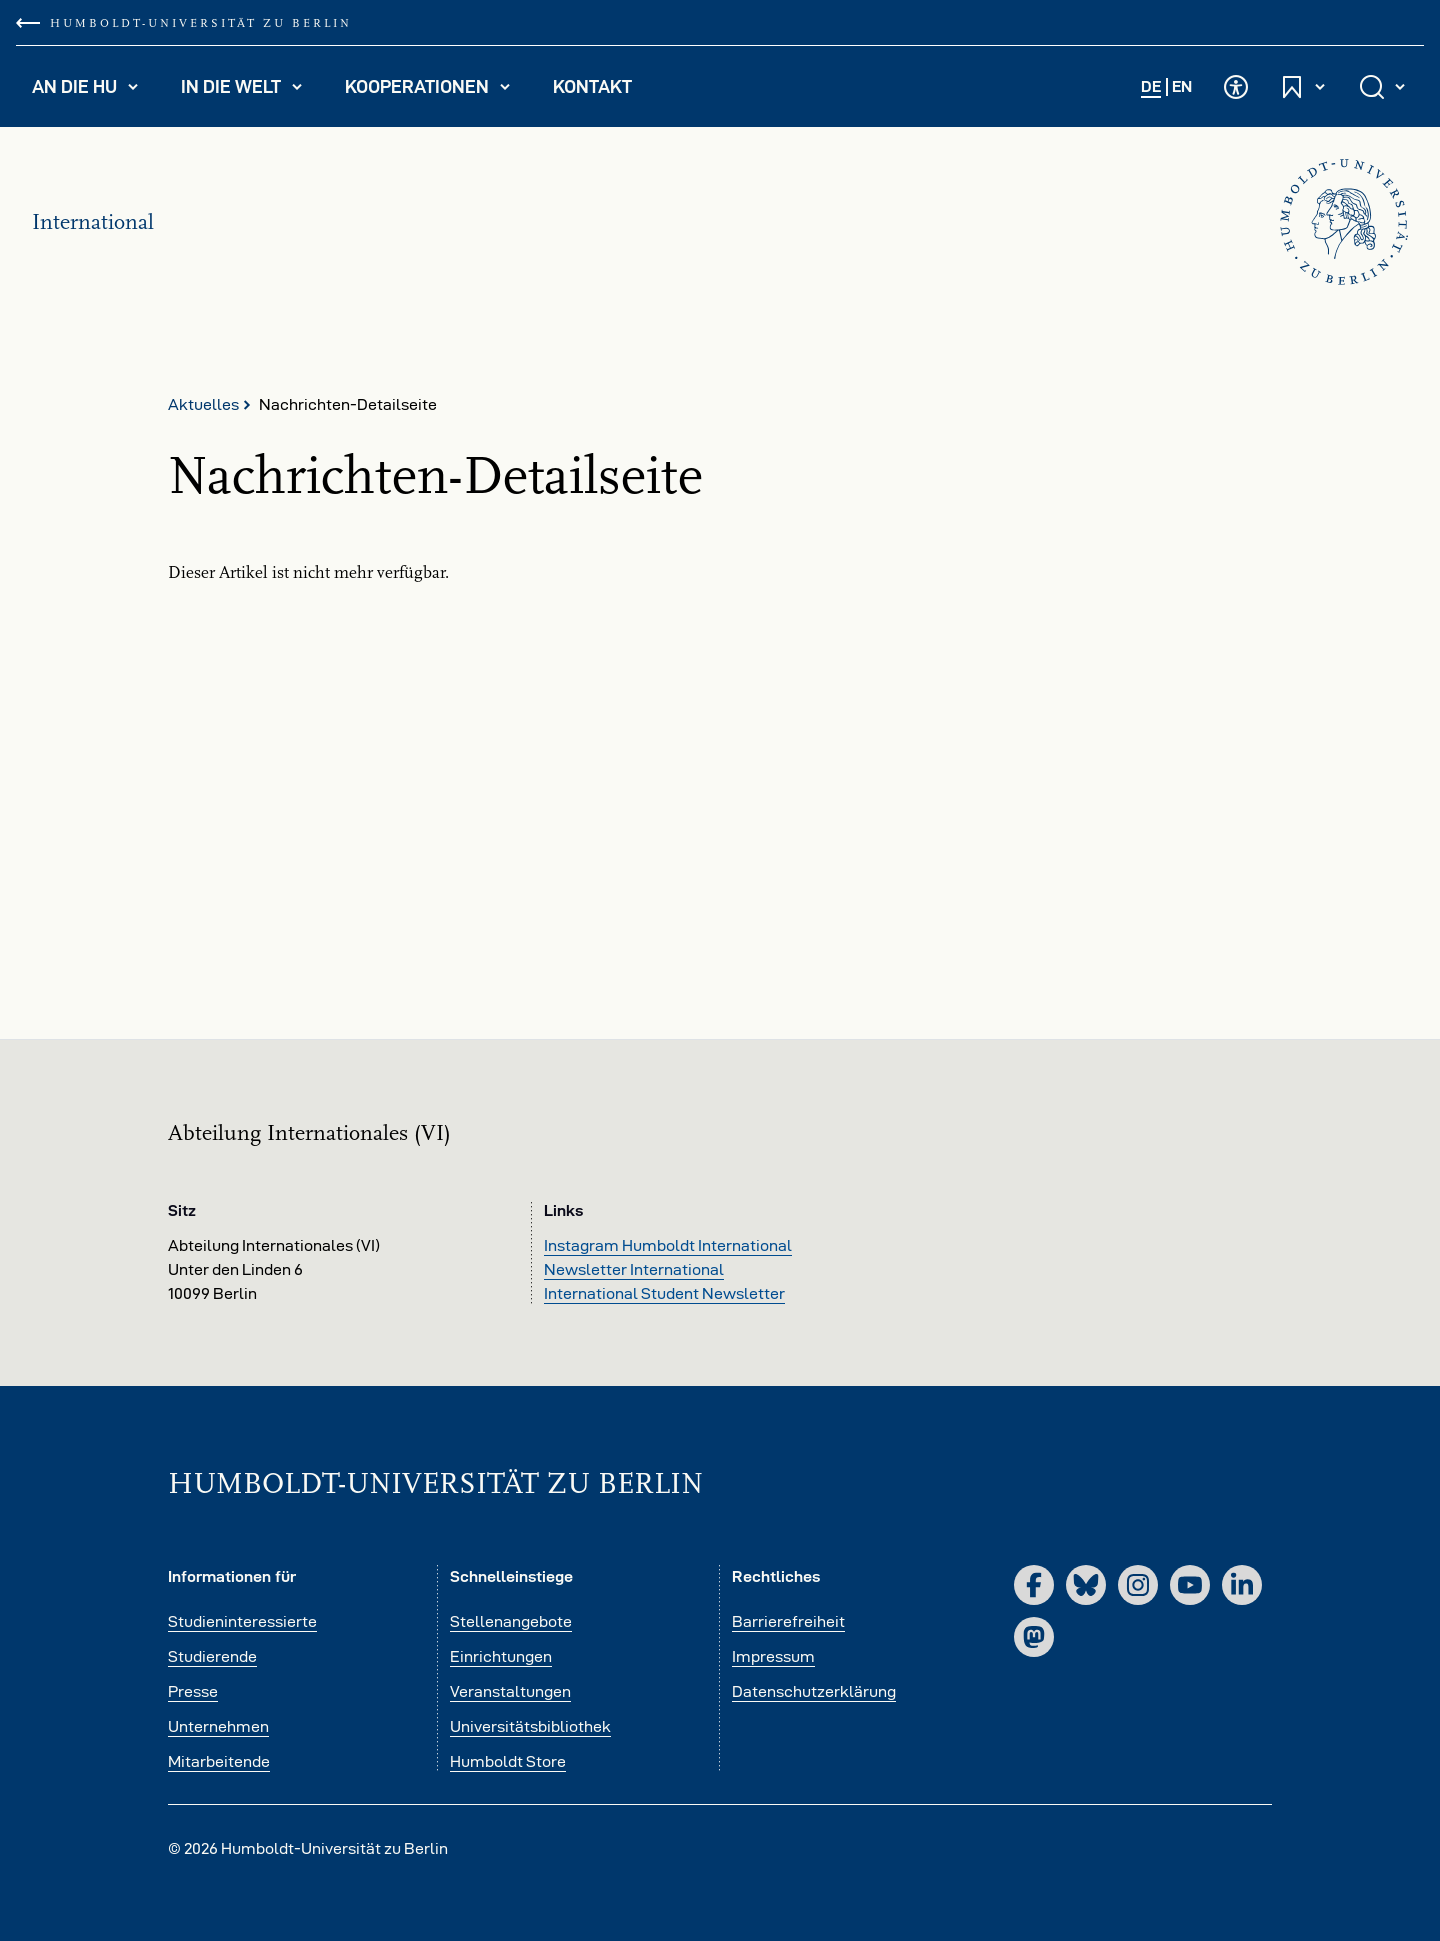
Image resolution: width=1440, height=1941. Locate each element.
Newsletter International (634, 1269)
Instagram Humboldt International (668, 1245)
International (93, 222)
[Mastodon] (1034, 1637)
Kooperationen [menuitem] (436, 91)
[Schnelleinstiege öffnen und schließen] (1304, 86)
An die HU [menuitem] (94, 91)
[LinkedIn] (1242, 1585)
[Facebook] (1034, 1585)
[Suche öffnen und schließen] (1384, 86)
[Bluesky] (1086, 1585)
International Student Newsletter (664, 1293)
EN (1182, 86)
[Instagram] (1138, 1585)
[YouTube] (1190, 1585)
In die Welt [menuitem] (250, 91)
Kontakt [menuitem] (592, 86)
